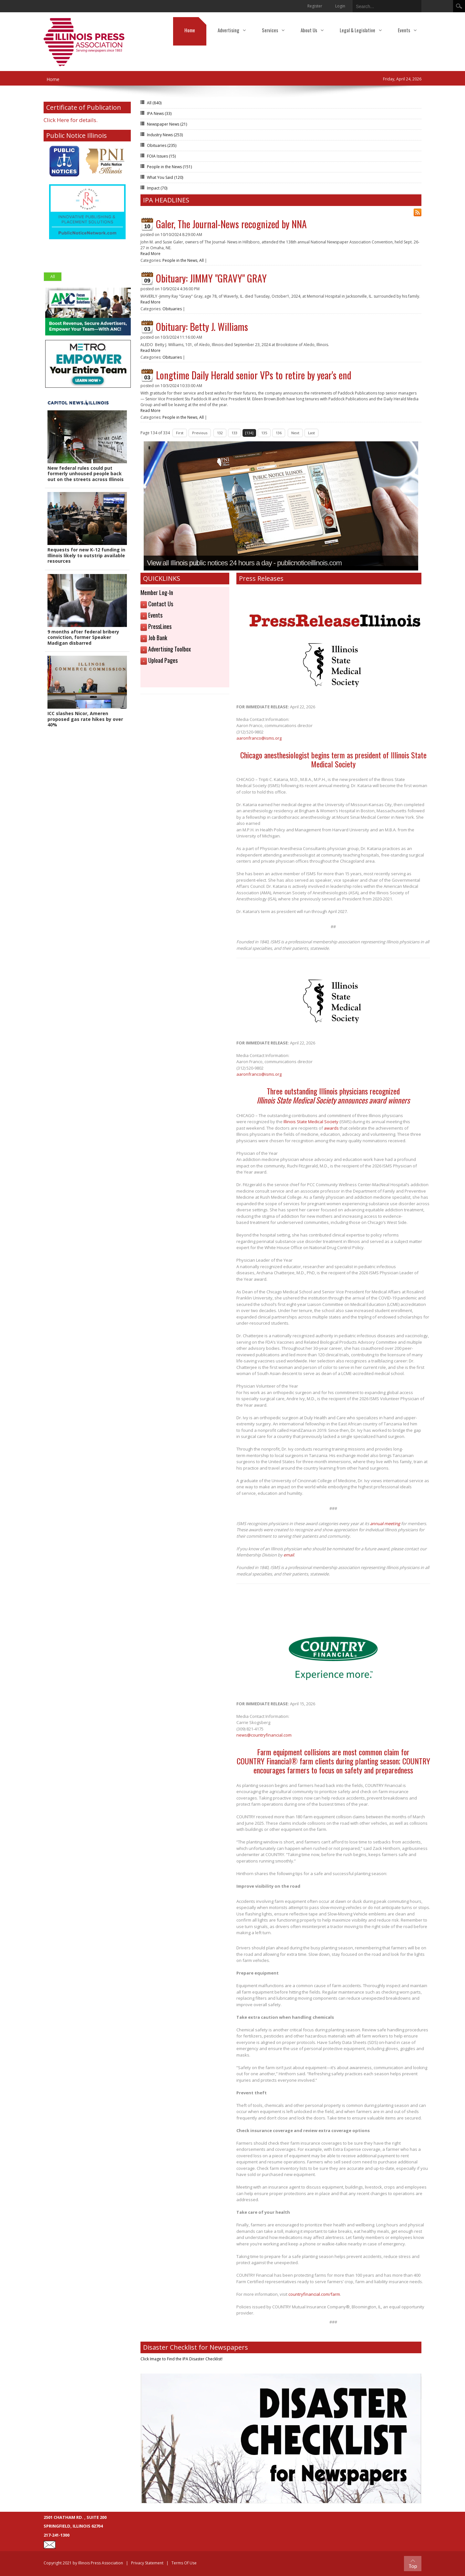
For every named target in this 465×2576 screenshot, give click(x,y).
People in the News (169, 166)
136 (279, 432)
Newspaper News (167, 124)
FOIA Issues (161, 156)
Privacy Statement (147, 2563)
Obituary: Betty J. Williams (202, 326)
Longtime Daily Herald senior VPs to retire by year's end (253, 375)
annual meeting (385, 1523)
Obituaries (161, 145)
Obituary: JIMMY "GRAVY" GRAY (211, 278)
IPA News (159, 113)
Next (295, 432)
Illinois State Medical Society (311, 1121)
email (289, 1555)
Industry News (165, 135)
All (52, 276)
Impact (157, 188)
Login (340, 6)
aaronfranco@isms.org (259, 738)
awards (331, 1128)
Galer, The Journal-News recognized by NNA (231, 224)
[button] (87, 447)
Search (459, 6)
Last (311, 432)
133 (234, 432)
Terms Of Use (184, 2563)
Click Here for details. (71, 120)
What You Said (165, 177)
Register (314, 6)
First (179, 432)
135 (264, 432)
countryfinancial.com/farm (314, 2294)
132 (220, 432)
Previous (199, 432)
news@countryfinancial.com (264, 1735)
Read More (150, 253)
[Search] (381, 5)
